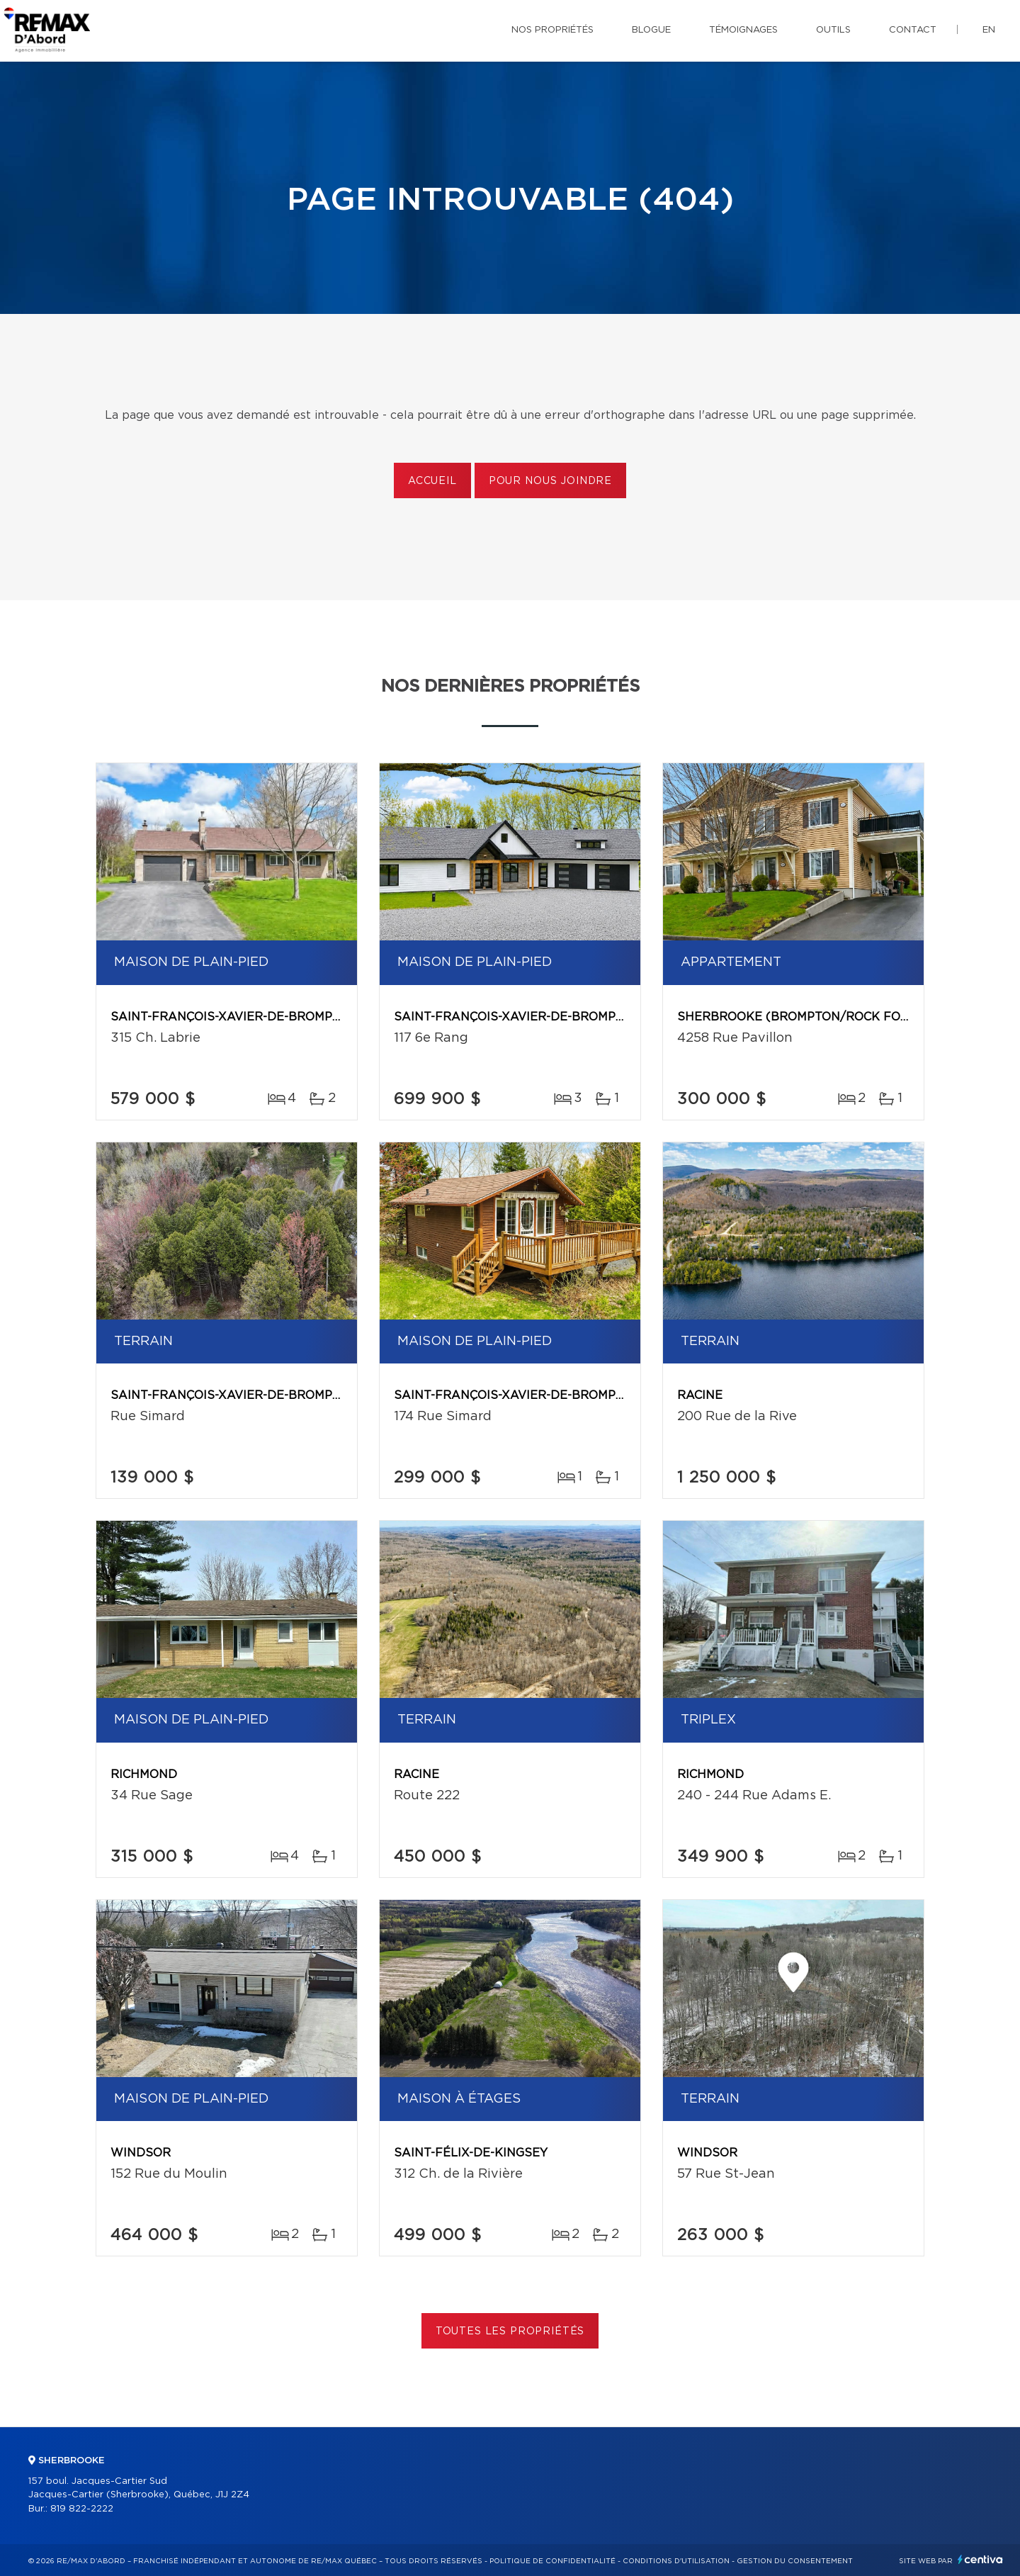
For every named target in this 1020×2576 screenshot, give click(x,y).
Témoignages (743, 30)
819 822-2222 (81, 2509)
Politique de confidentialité (552, 2561)
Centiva (980, 2559)
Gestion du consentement (795, 2561)
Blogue (651, 30)
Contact (912, 30)
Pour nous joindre (550, 481)
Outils (833, 30)
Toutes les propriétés (510, 2331)
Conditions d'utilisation (676, 2561)
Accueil (432, 481)
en (988, 30)
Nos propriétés (552, 30)
